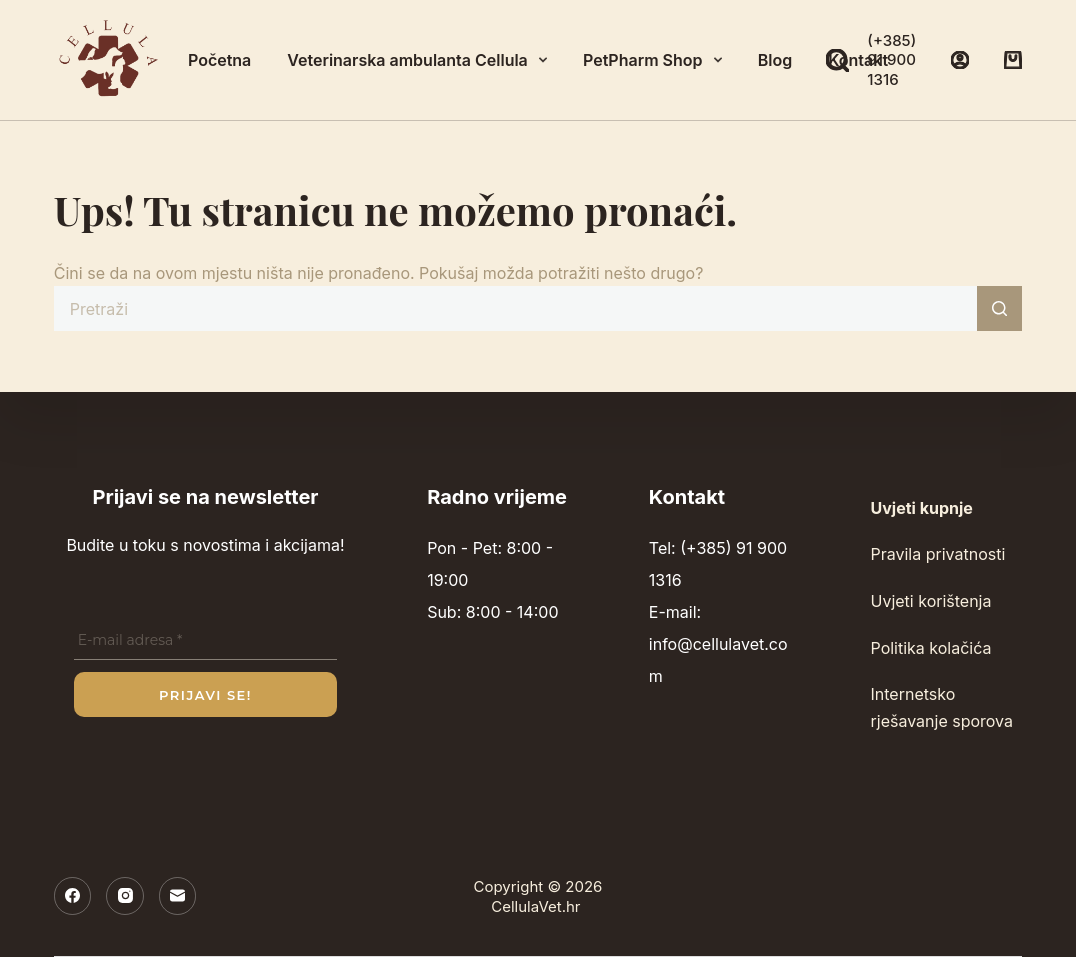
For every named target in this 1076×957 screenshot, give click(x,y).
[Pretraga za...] (515, 308)
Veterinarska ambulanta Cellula (421, 60)
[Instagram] (125, 896)
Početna (219, 60)
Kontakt (858, 60)
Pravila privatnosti (938, 554)
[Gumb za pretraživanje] (999, 308)
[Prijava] (960, 60)
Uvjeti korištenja (931, 601)
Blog (775, 60)
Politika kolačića (931, 648)
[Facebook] (73, 896)
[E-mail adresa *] (205, 641)
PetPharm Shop (656, 60)
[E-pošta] (178, 896)
